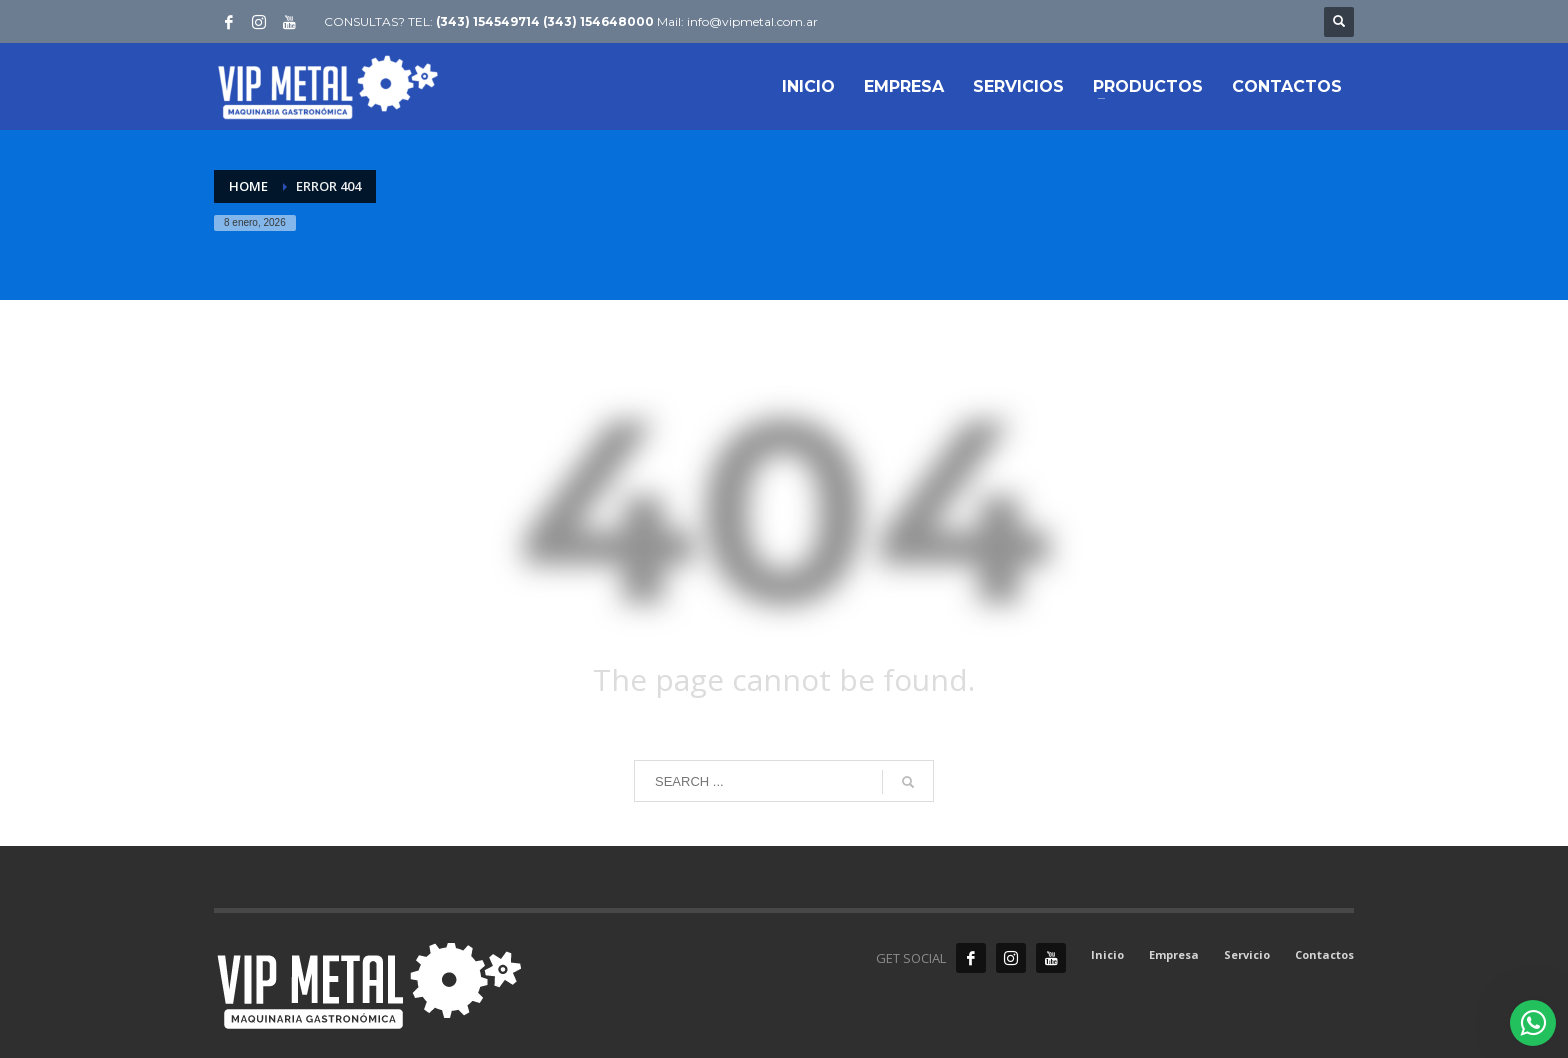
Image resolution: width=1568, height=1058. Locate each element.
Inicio (1107, 954)
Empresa (1174, 954)
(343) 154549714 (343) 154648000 (545, 21)
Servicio (1247, 954)
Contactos (1324, 954)
